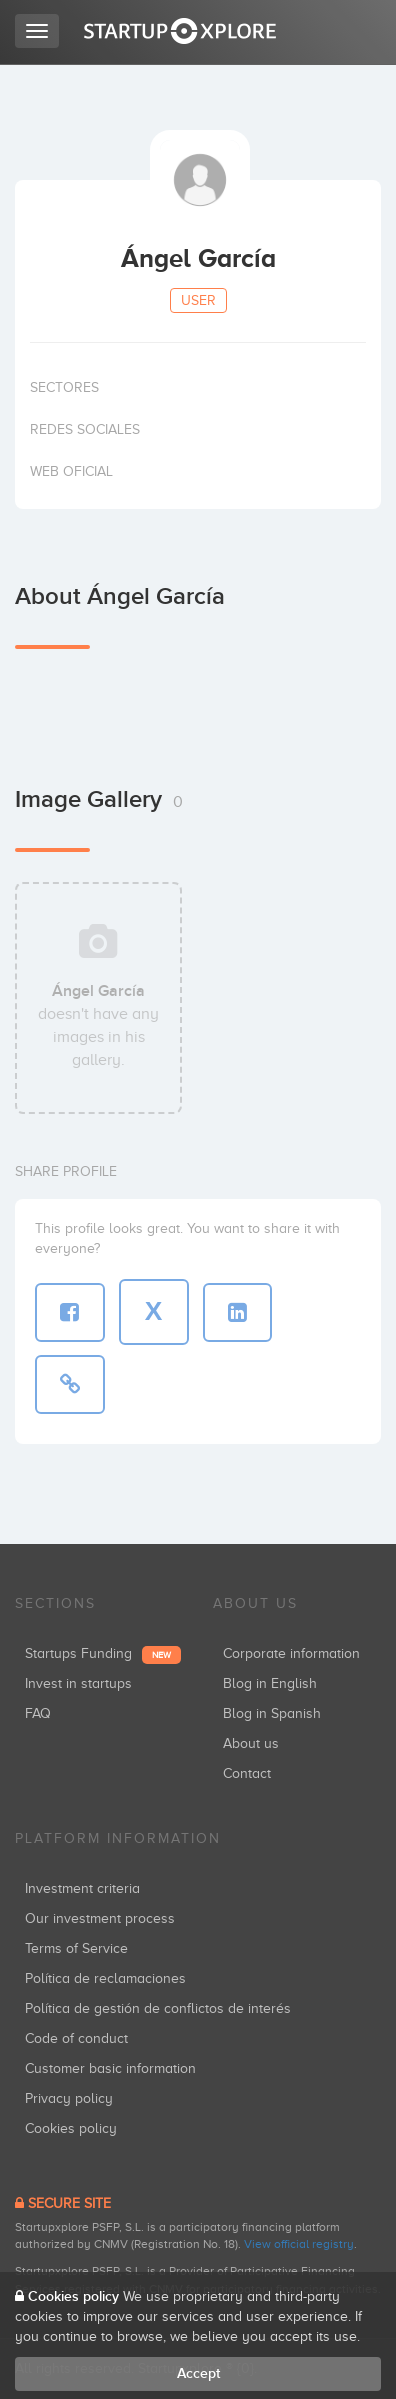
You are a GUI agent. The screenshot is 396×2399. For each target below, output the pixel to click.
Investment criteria (82, 1888)
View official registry (299, 2244)
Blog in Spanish (272, 1713)
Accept (198, 2373)
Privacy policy (69, 2098)
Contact (247, 1773)
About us (251, 1743)
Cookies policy (71, 2128)
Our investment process (100, 1918)
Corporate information (291, 1653)
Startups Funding (103, 1653)
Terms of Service (76, 1948)
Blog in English (270, 1683)
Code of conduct (76, 2038)
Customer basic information (110, 2068)
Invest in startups (78, 1683)
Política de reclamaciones (105, 1978)
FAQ (38, 1713)
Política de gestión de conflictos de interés (158, 2008)
